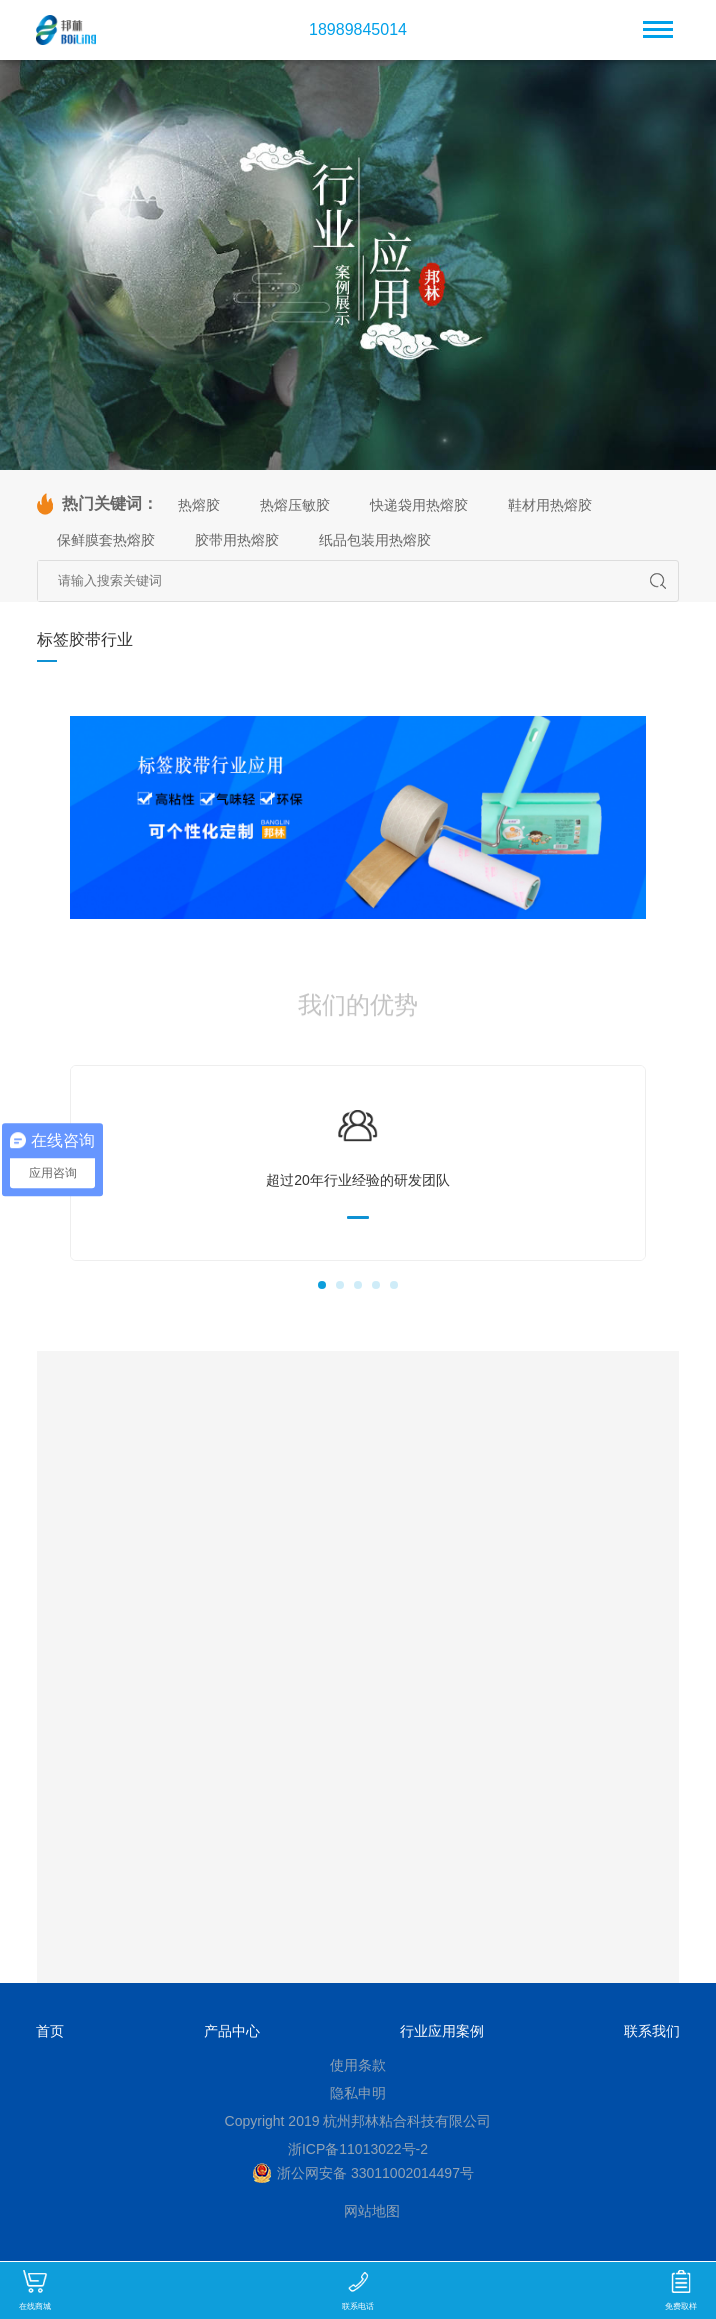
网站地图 (372, 2211)
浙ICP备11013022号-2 (358, 2149)
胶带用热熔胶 (237, 540)
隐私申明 (358, 2093)
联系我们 (652, 2031)
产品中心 (232, 2031)
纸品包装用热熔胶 (375, 540)
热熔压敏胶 (295, 505)
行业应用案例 (442, 2031)
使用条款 (358, 2065)
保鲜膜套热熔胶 (106, 540)
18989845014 (358, 30)
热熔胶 (199, 505)
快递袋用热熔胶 (419, 505)
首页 (50, 2031)
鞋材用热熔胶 (550, 505)
